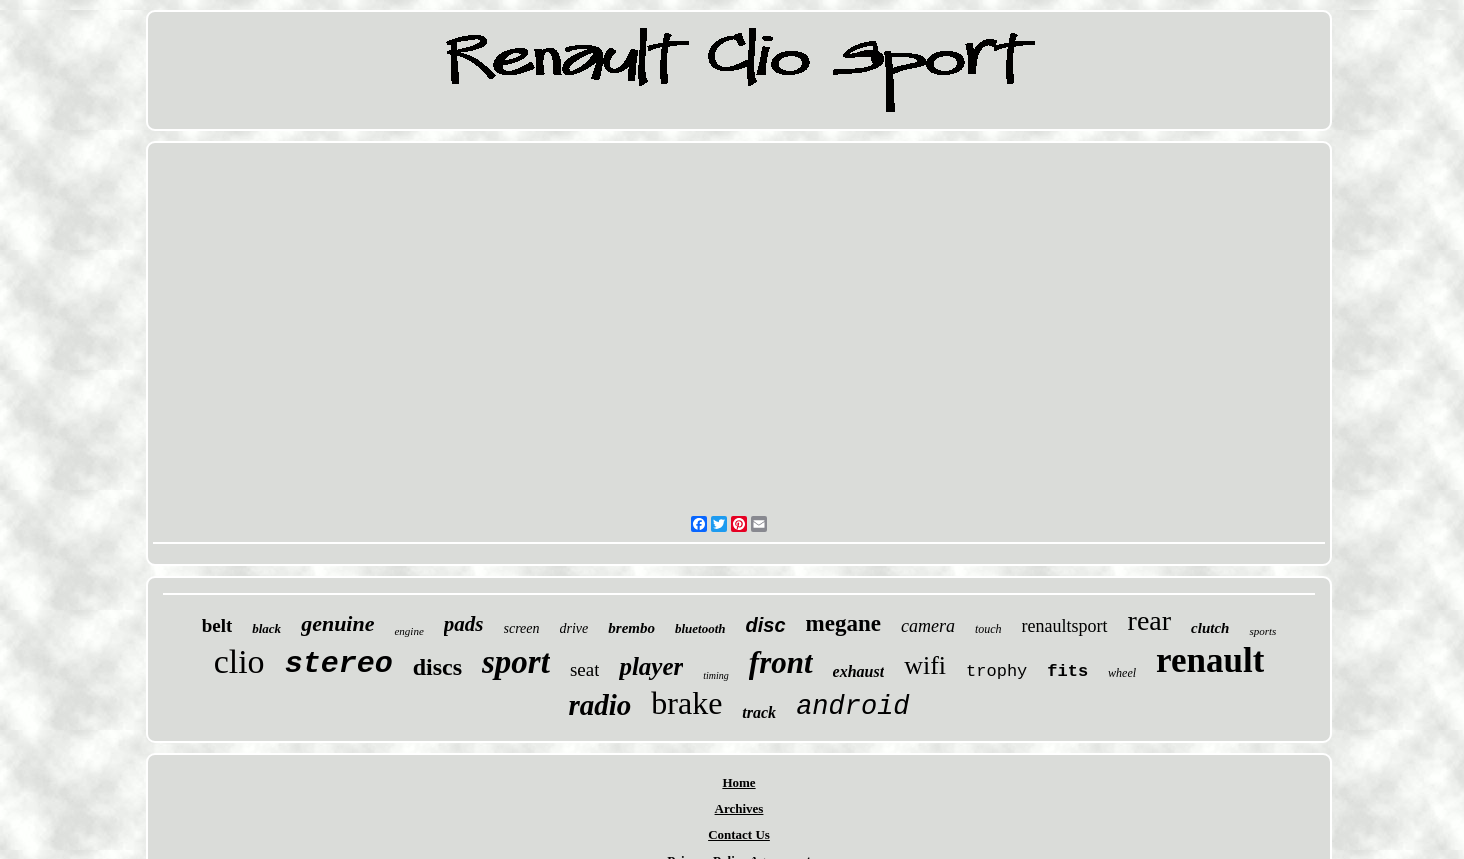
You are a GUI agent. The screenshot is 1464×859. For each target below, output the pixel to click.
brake (686, 703)
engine (408, 631)
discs (437, 667)
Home (738, 782)
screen (522, 628)
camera (928, 626)
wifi (925, 665)
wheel (1122, 673)
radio (599, 705)
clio (239, 661)
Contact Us (739, 834)
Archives (739, 808)
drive (574, 628)
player (651, 666)
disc (766, 625)
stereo (339, 664)
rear (1150, 620)
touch (988, 629)
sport (516, 662)
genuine (337, 623)
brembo (631, 628)
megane (843, 623)
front (781, 662)
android (852, 707)
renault (1210, 660)
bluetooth (700, 628)
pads (464, 624)
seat (585, 669)
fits (1067, 671)
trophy (996, 671)
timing (716, 675)
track (759, 712)
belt (217, 625)
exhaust (859, 671)
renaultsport (1065, 626)
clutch (1210, 628)
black (266, 628)
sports (1262, 631)
